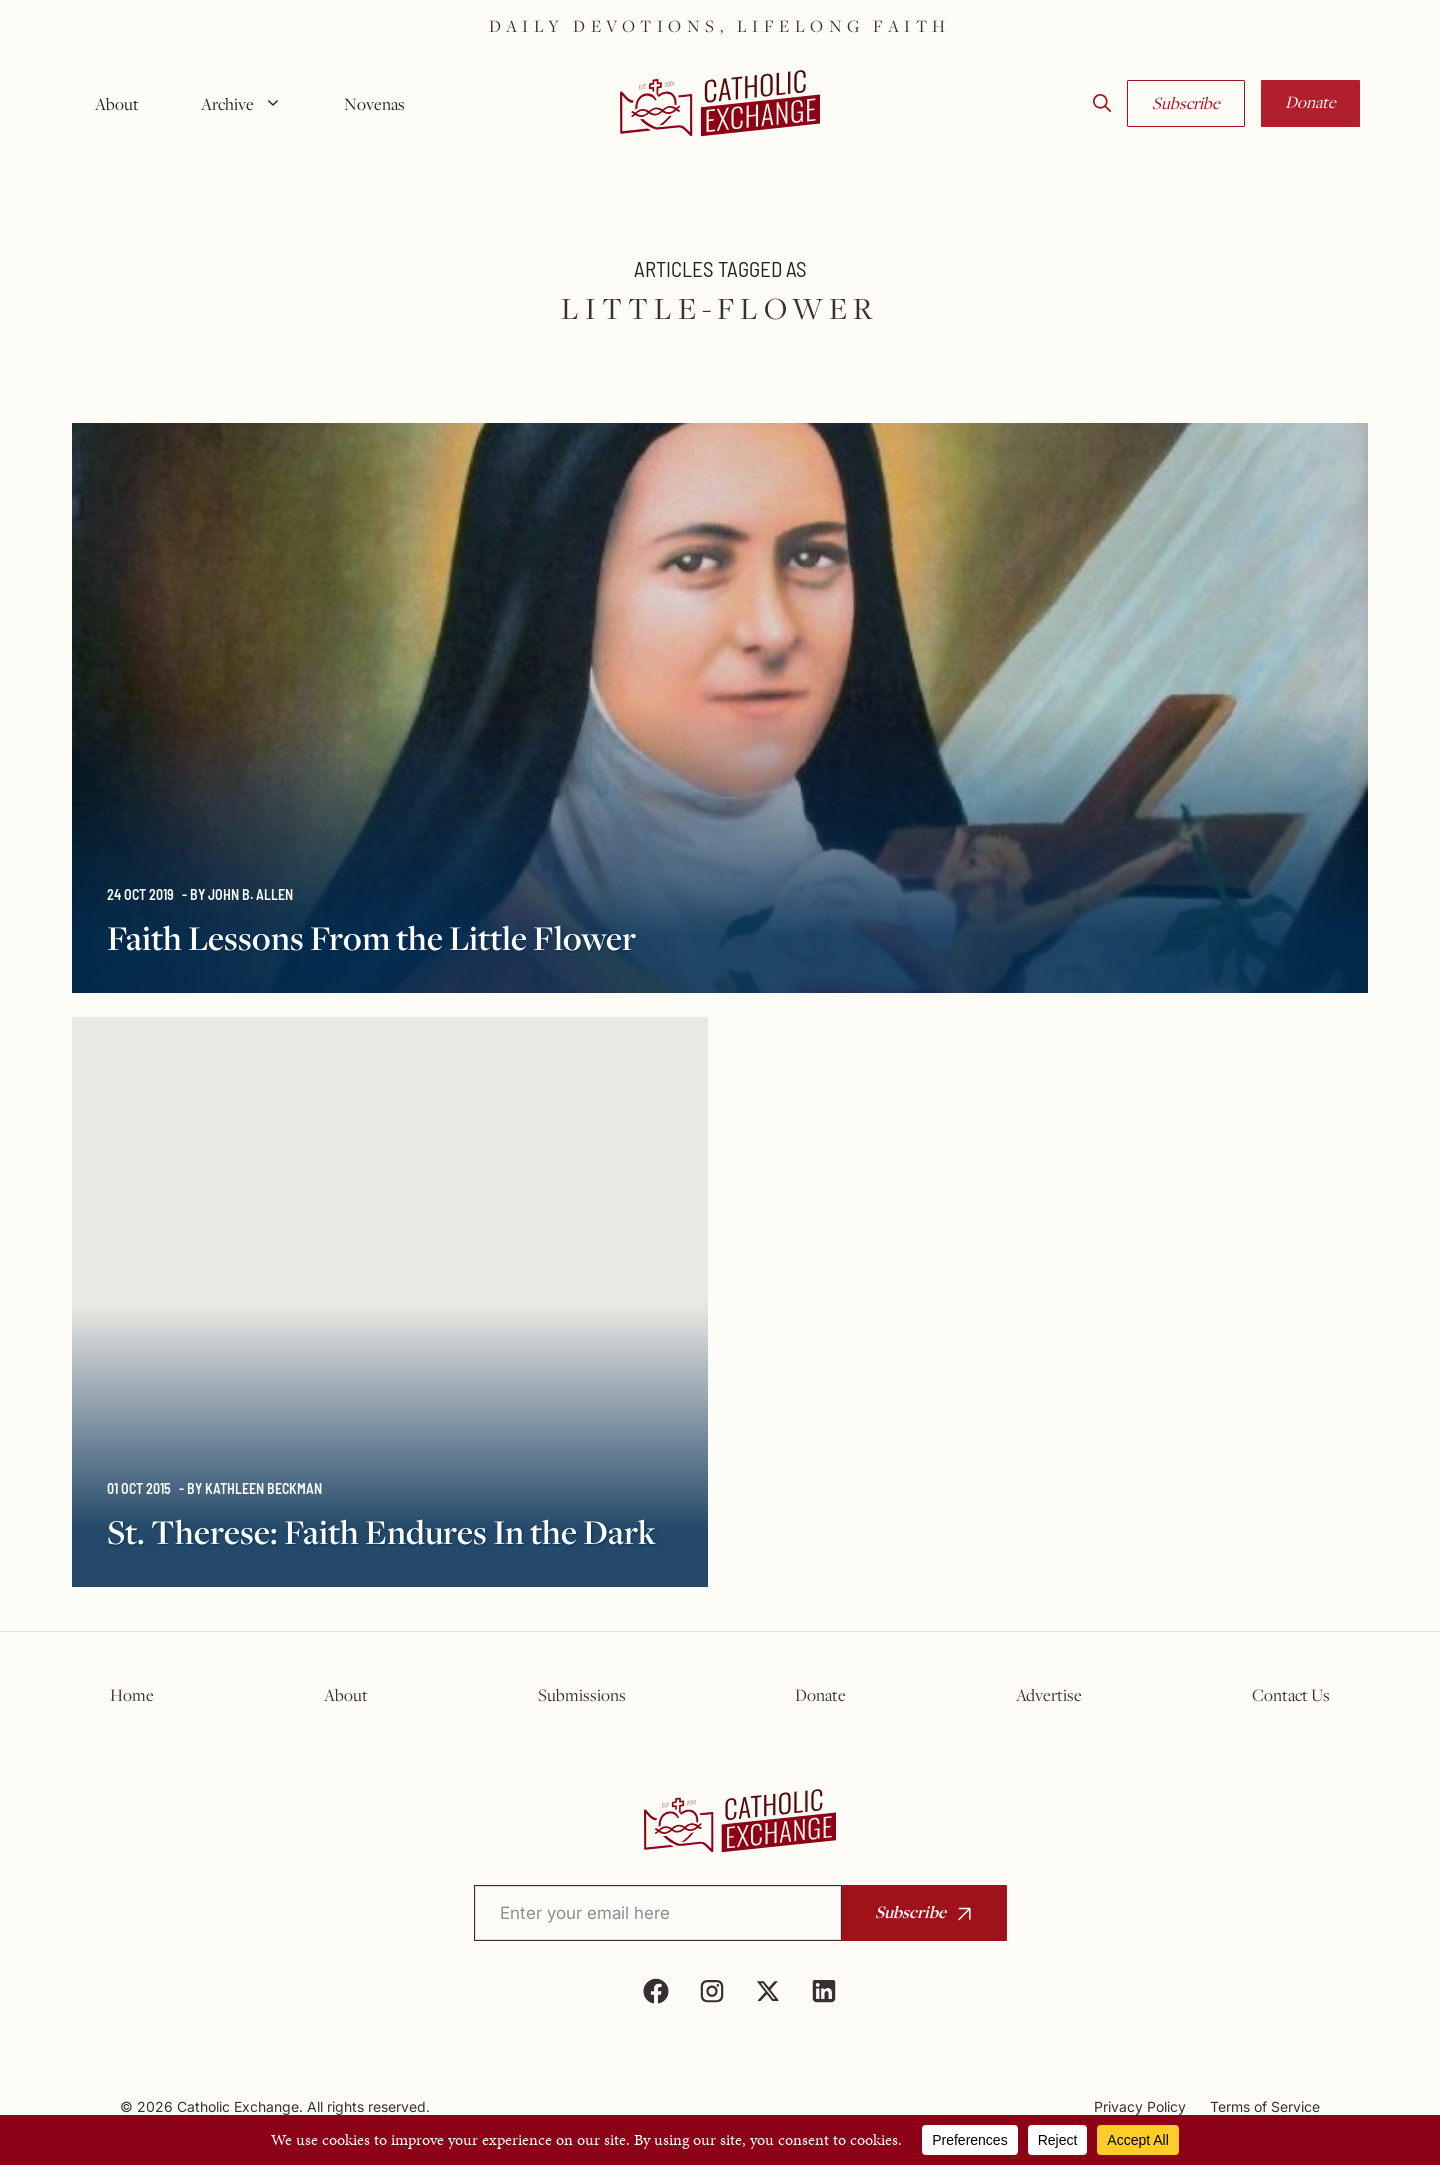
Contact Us (1291, 1695)
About (117, 104)
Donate (1310, 102)
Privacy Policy (1140, 2106)
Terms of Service (1265, 2106)
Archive (249, 104)
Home (132, 1695)
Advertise (1049, 1695)
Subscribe (1186, 103)
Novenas (374, 104)
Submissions (582, 1695)
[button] (1102, 104)
